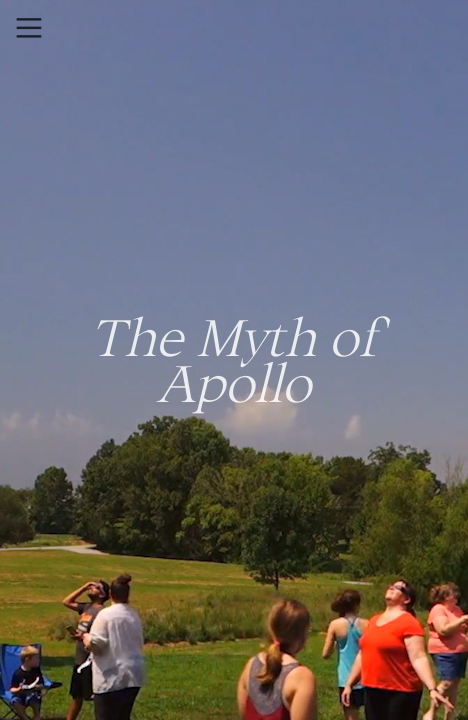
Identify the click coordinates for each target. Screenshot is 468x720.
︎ (29, 28)
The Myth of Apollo (234, 359)
